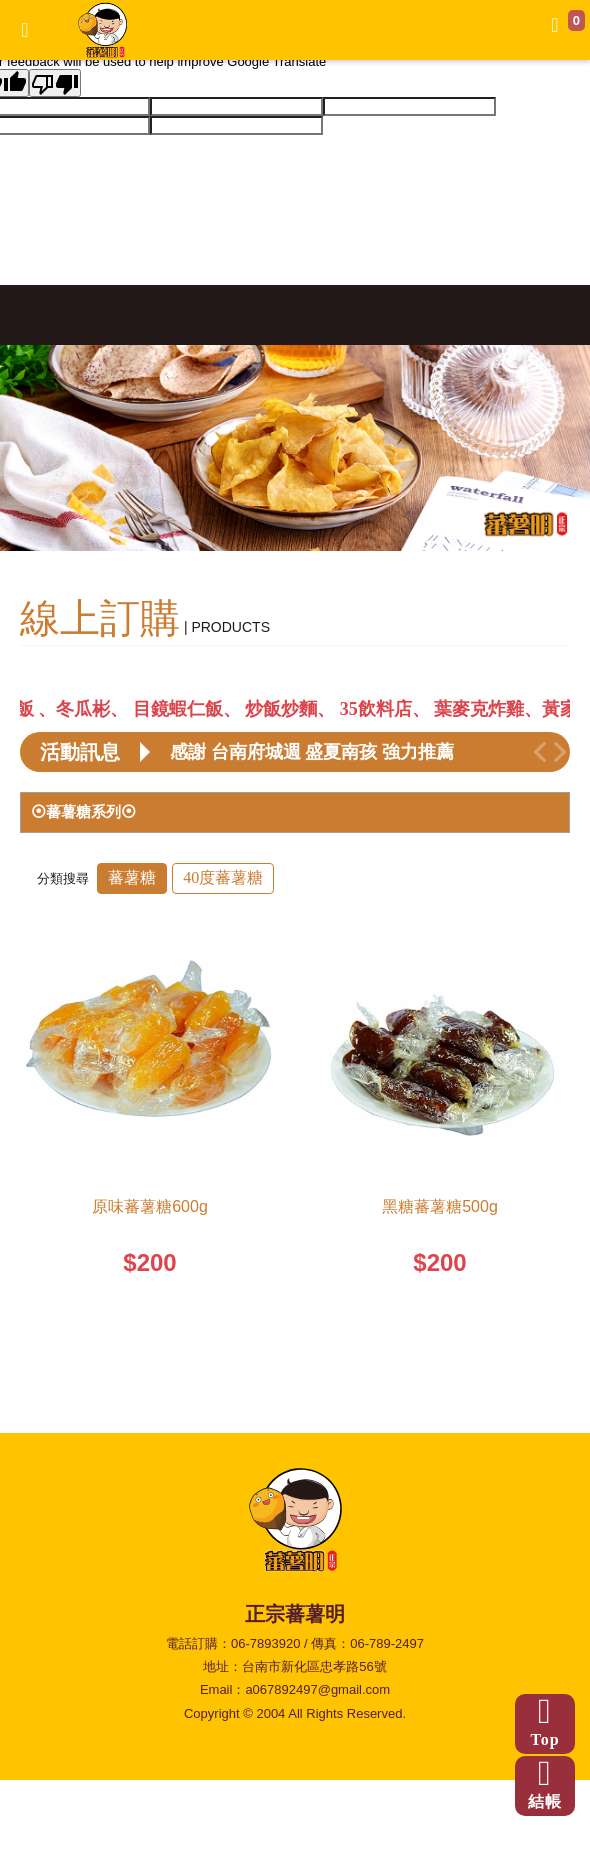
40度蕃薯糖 (223, 877)
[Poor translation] (55, 83)
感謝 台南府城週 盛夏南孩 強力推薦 (312, 752)
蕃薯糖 (132, 877)
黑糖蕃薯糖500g (440, 1206)
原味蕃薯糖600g (150, 1206)
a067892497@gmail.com (317, 1689)
